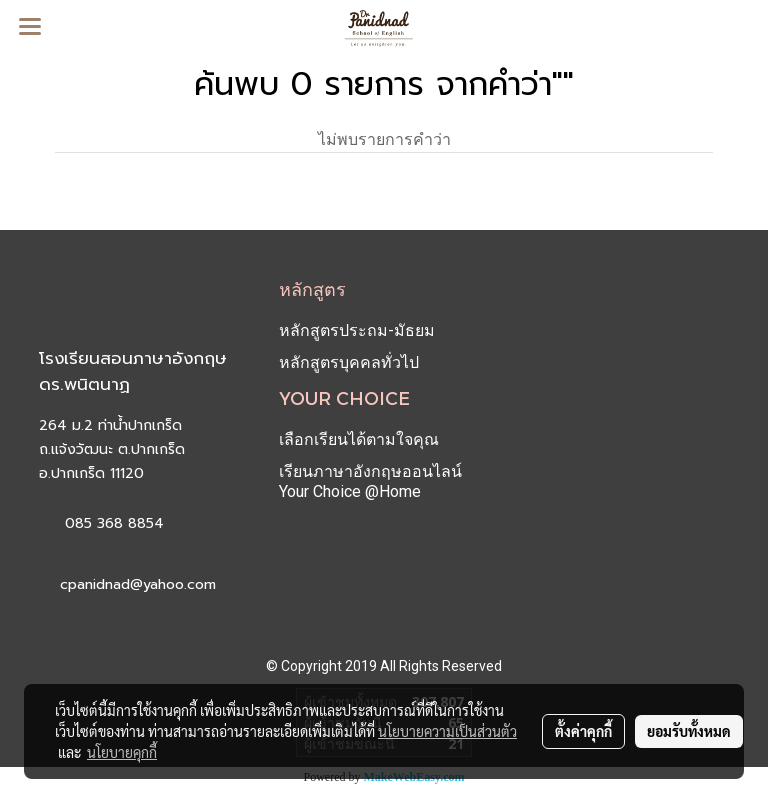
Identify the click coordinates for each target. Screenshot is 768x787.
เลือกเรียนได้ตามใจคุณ (359, 439)
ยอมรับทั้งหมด (689, 731)
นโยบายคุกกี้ (122, 752)
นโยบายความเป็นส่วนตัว (447, 731)
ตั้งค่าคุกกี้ (583, 731)
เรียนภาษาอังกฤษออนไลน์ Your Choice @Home (370, 481)
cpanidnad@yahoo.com (138, 584)
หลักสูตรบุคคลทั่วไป (349, 362)
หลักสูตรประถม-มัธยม (357, 330)
